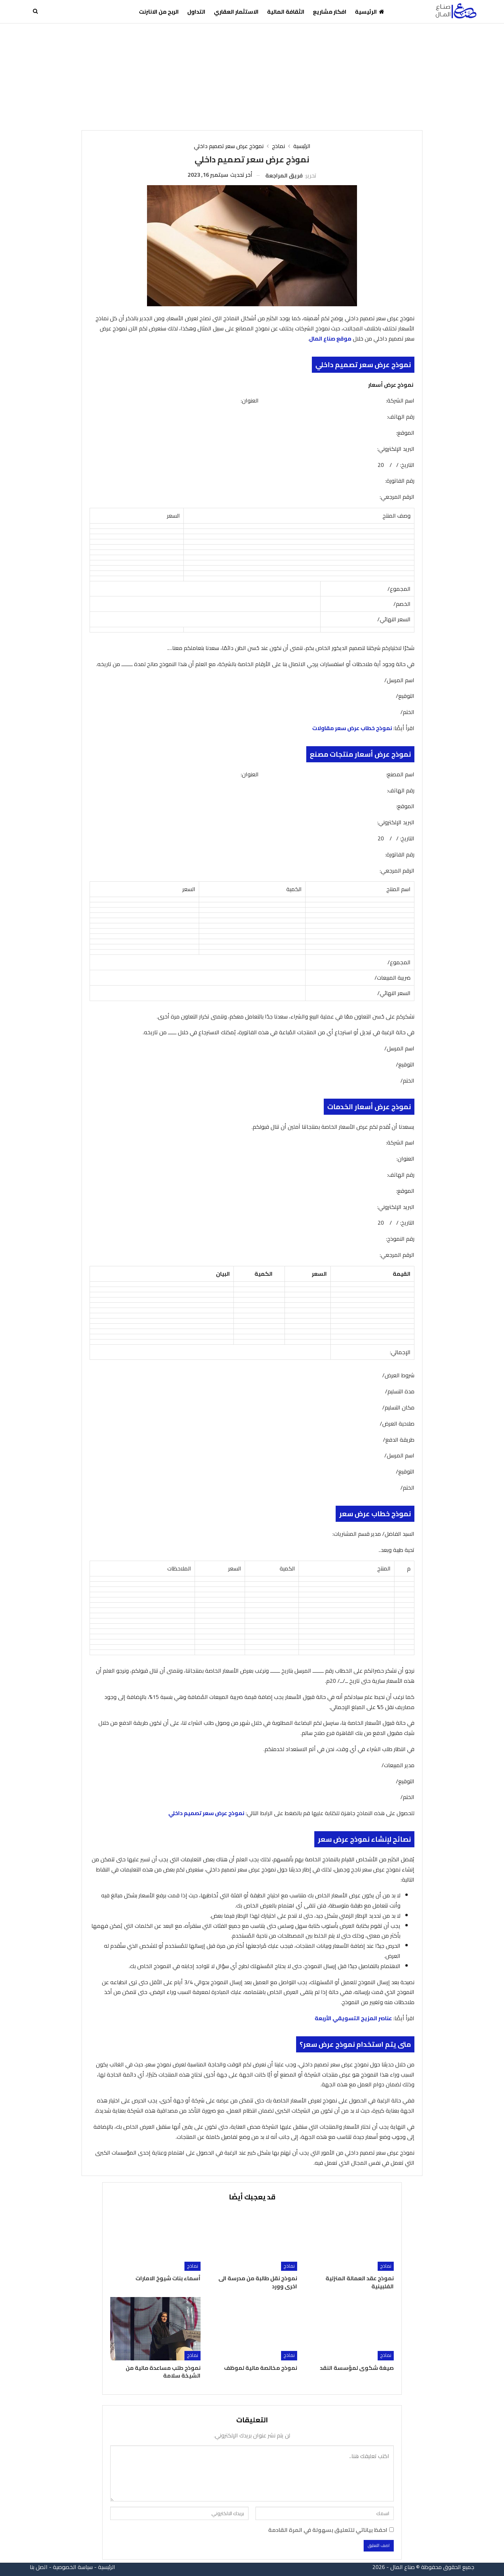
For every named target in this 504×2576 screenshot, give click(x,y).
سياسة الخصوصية (73, 2567)
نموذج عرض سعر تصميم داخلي (206, 1813)
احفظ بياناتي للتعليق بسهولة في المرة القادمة (327, 2530)
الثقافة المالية (285, 11)
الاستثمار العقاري (236, 11)
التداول (196, 11)
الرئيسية (369, 11)
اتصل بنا (39, 2567)
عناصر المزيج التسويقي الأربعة (353, 2018)
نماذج (385, 2266)
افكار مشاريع (329, 11)
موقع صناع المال (330, 338)
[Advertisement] (252, 76)
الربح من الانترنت (159, 11)
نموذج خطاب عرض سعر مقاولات (352, 728)
